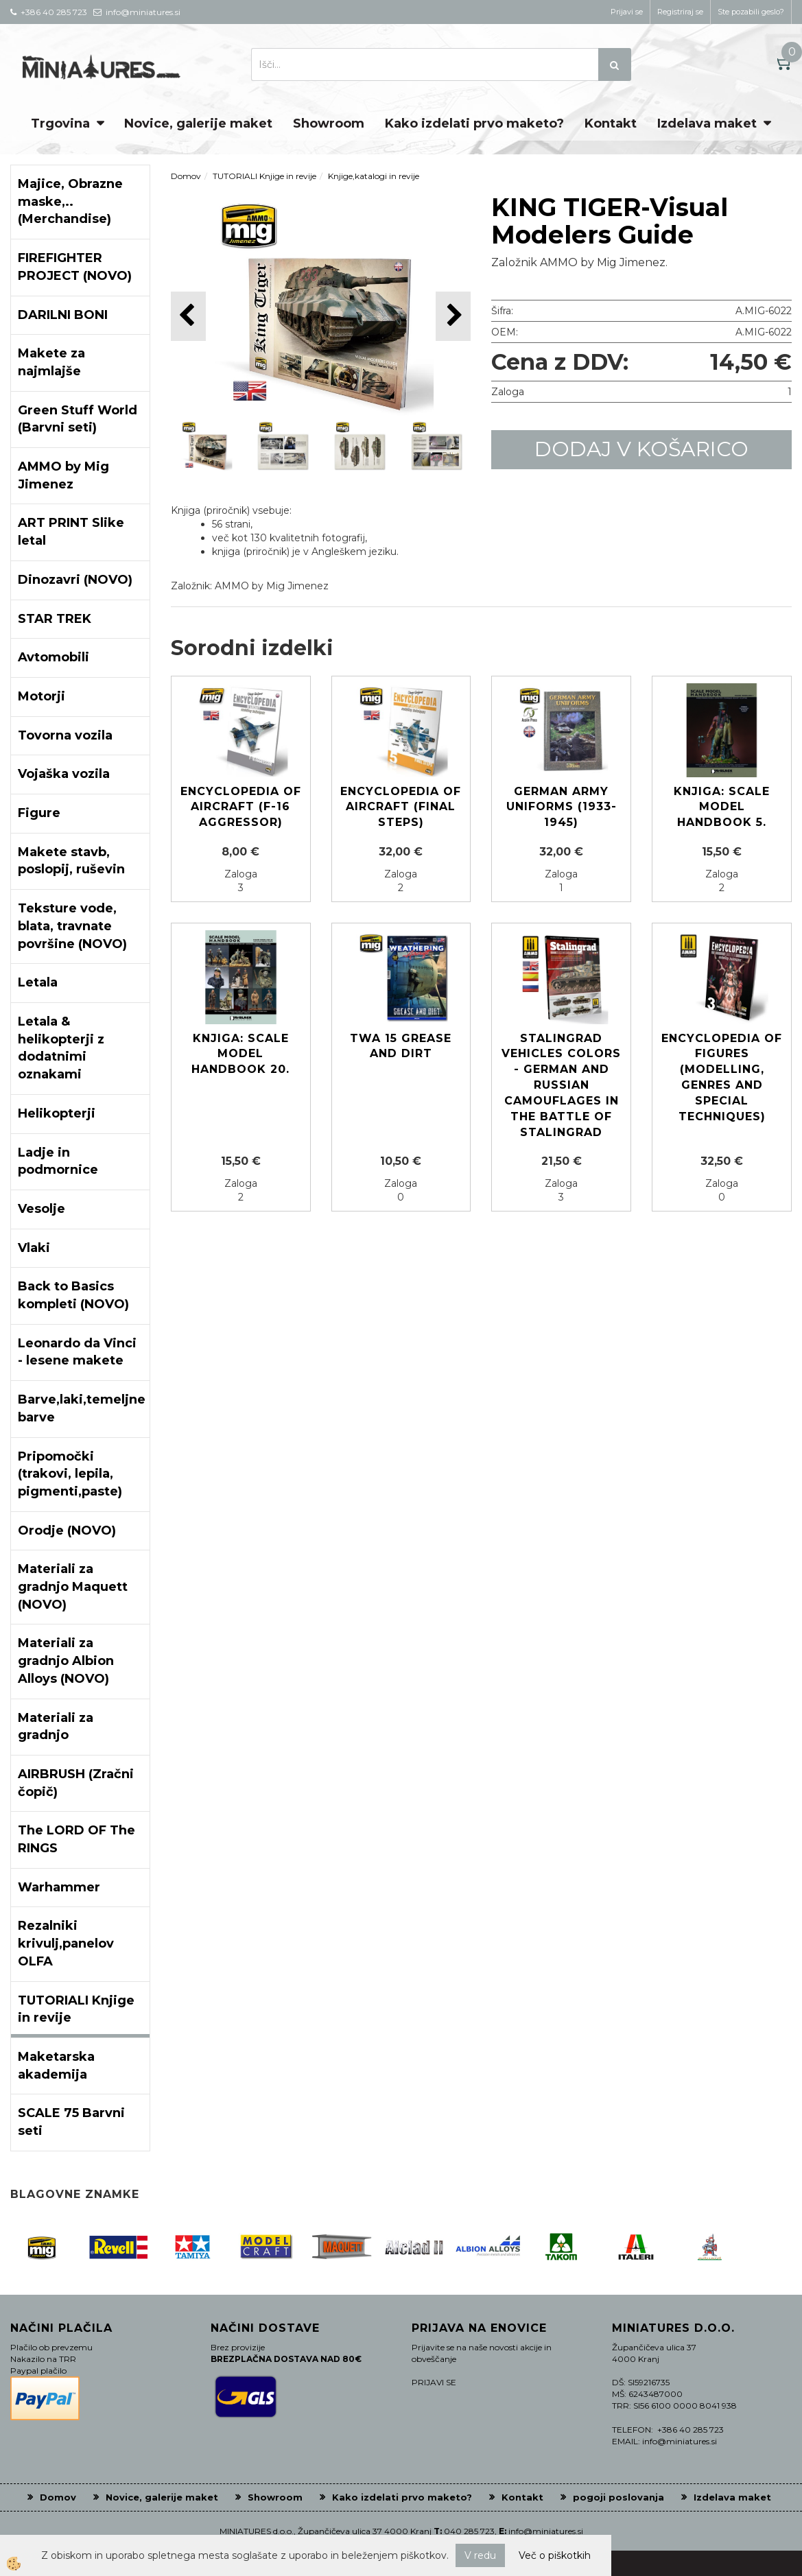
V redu (480, 2555)
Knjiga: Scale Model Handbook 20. (240, 1054)
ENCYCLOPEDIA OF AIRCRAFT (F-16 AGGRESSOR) (240, 807)
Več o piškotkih (555, 2555)
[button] (453, 316)
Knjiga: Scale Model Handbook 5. (722, 807)
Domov (186, 176)
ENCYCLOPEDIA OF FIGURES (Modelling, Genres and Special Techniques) (721, 1077)
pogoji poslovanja (618, 2497)
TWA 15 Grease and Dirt (400, 1046)
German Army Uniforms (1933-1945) (561, 807)
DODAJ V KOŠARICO (641, 449)
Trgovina (60, 123)
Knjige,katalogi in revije (373, 176)
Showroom (328, 123)
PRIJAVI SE (434, 2382)
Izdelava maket (707, 123)
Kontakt (611, 123)
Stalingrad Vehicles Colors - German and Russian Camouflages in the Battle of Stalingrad (561, 1085)
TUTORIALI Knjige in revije (264, 176)
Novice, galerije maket (198, 123)
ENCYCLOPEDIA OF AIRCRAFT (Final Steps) (400, 807)
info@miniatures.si (545, 2531)
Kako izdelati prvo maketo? (474, 123)
